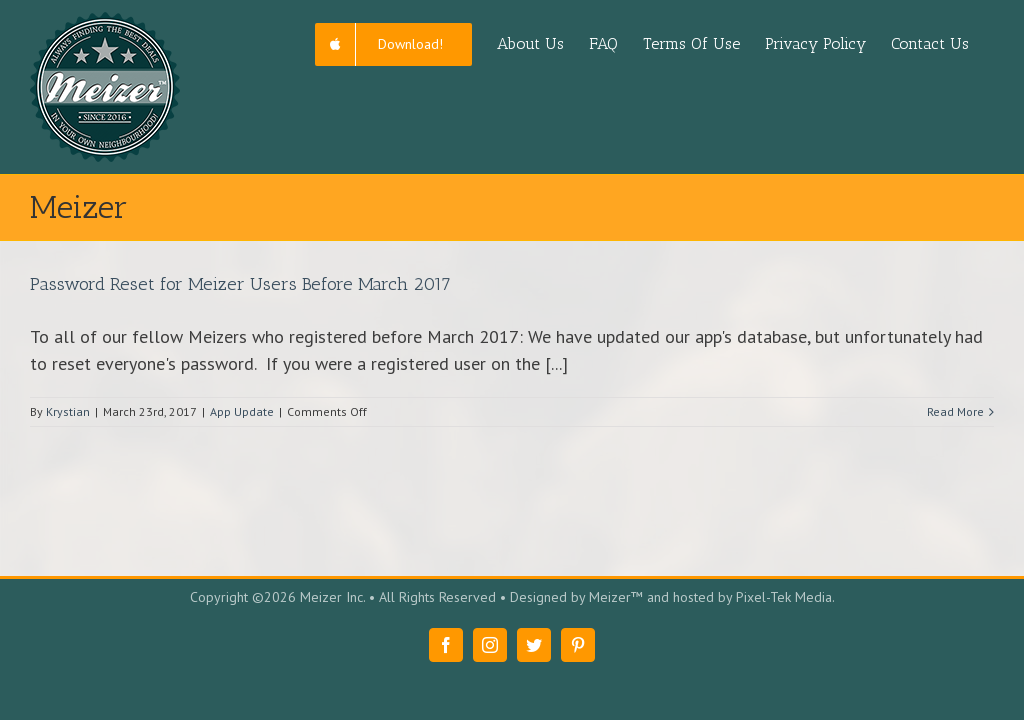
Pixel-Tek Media (784, 597)
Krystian (68, 411)
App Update (242, 411)
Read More (955, 411)
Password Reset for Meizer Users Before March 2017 (240, 284)
